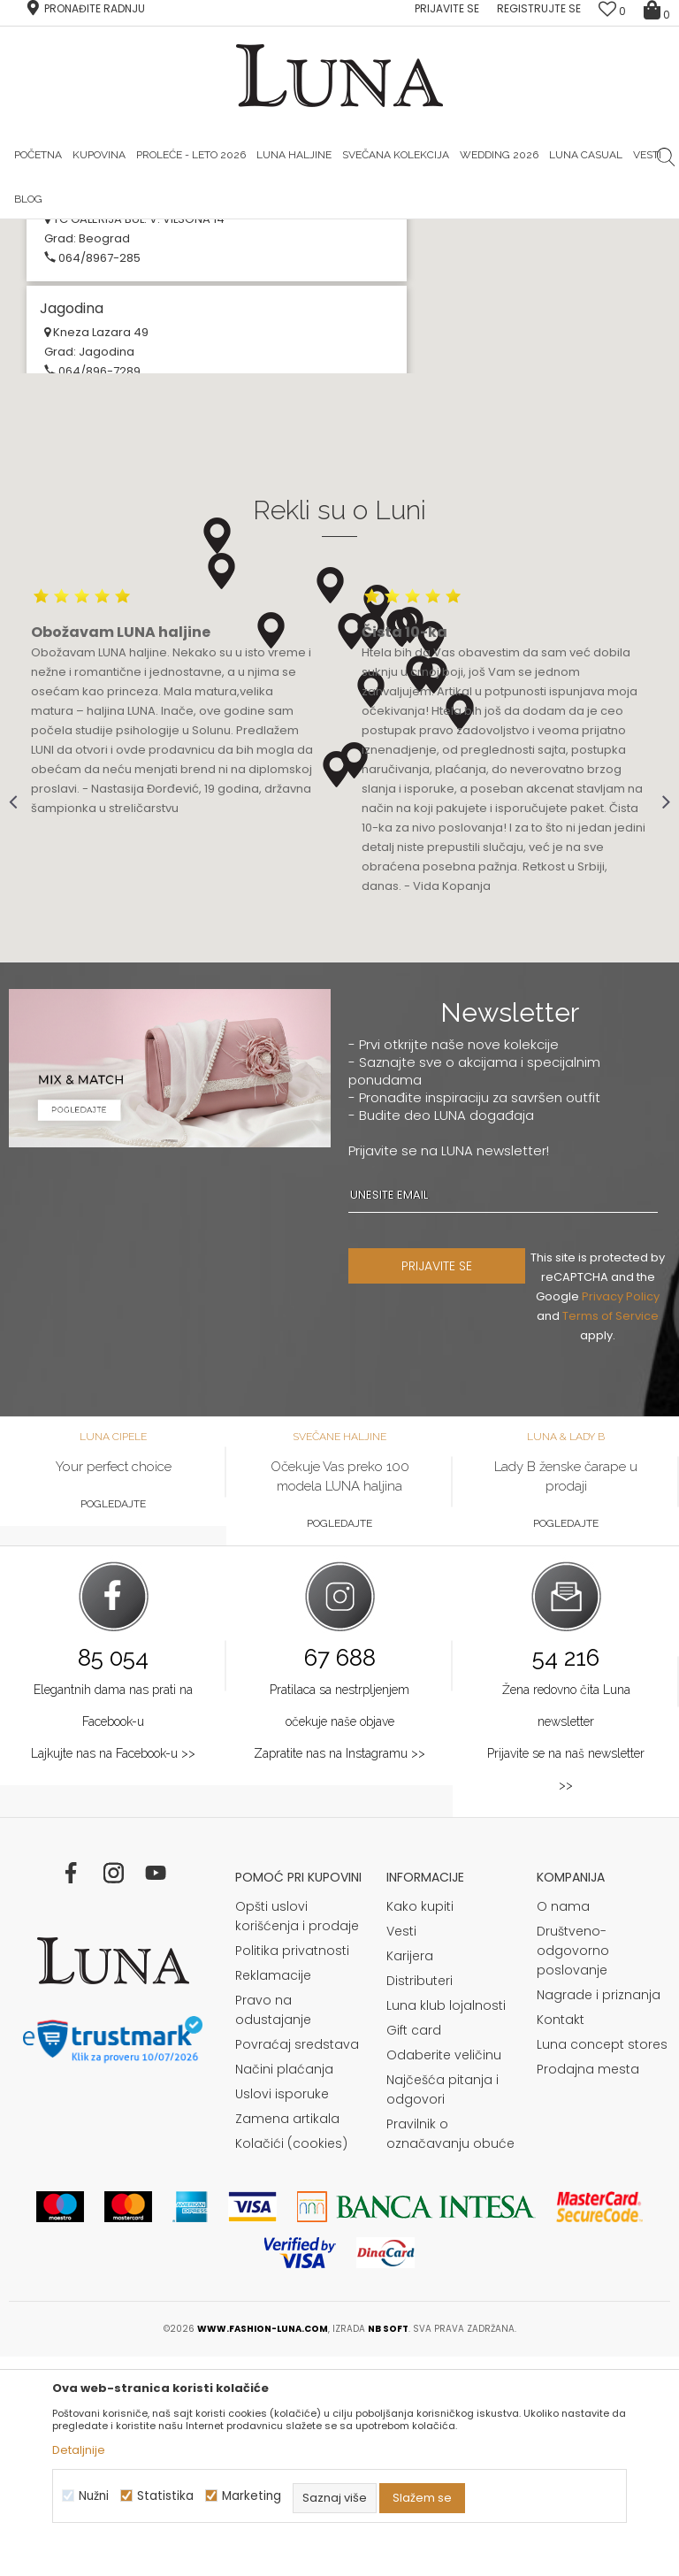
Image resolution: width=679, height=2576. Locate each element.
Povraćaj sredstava (297, 2264)
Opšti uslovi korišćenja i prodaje (297, 2135)
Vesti (401, 2150)
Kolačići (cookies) (291, 2363)
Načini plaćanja (284, 2288)
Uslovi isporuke (282, 2313)
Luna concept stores (602, 2264)
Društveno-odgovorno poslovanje (573, 2170)
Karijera (409, 2175)
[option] (229, 233)
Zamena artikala (287, 2338)
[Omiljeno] (612, 11)
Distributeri (419, 2200)
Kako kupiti (420, 2126)
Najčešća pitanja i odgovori (442, 2308)
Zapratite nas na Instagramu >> (339, 1973)
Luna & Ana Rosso (447, 233)
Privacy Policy (621, 1515)
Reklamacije (273, 2195)
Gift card (413, 2249)
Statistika (165, 2496)
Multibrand (85, 364)
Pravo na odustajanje (273, 2229)
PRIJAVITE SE (436, 1485)
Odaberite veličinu (443, 2274)
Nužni (94, 2496)
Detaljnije (78, 2450)
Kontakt (560, 2239)
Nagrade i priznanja (598, 2214)
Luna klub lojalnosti (446, 2225)
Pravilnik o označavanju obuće (450, 2353)
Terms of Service (610, 1535)
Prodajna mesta (588, 2288)
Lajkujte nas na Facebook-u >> (113, 1973)
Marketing (251, 2496)
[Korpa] (657, 9)
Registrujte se (539, 8)
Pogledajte (113, 1723)
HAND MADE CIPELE (229, 233)
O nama (563, 2126)
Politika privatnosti (292, 2170)
